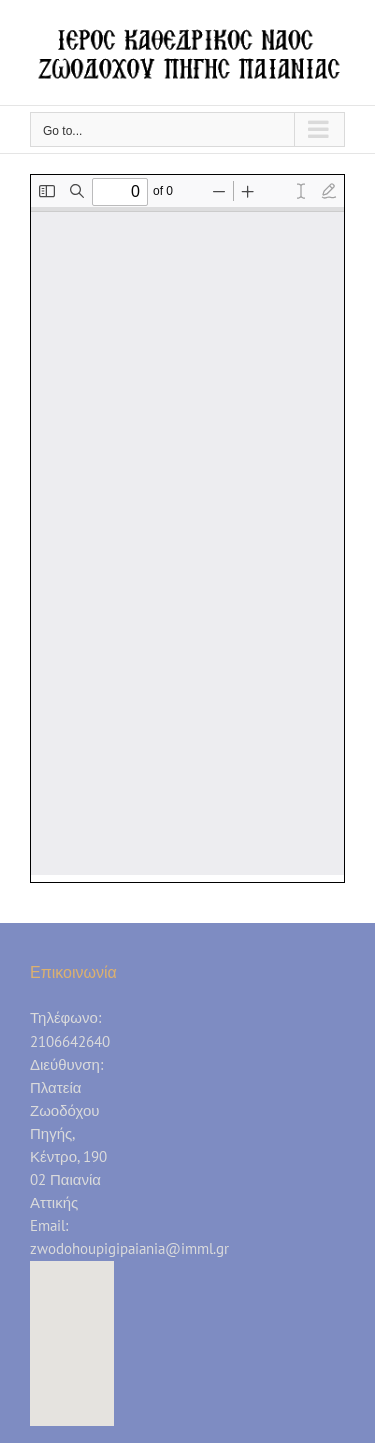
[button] (72, 1324)
